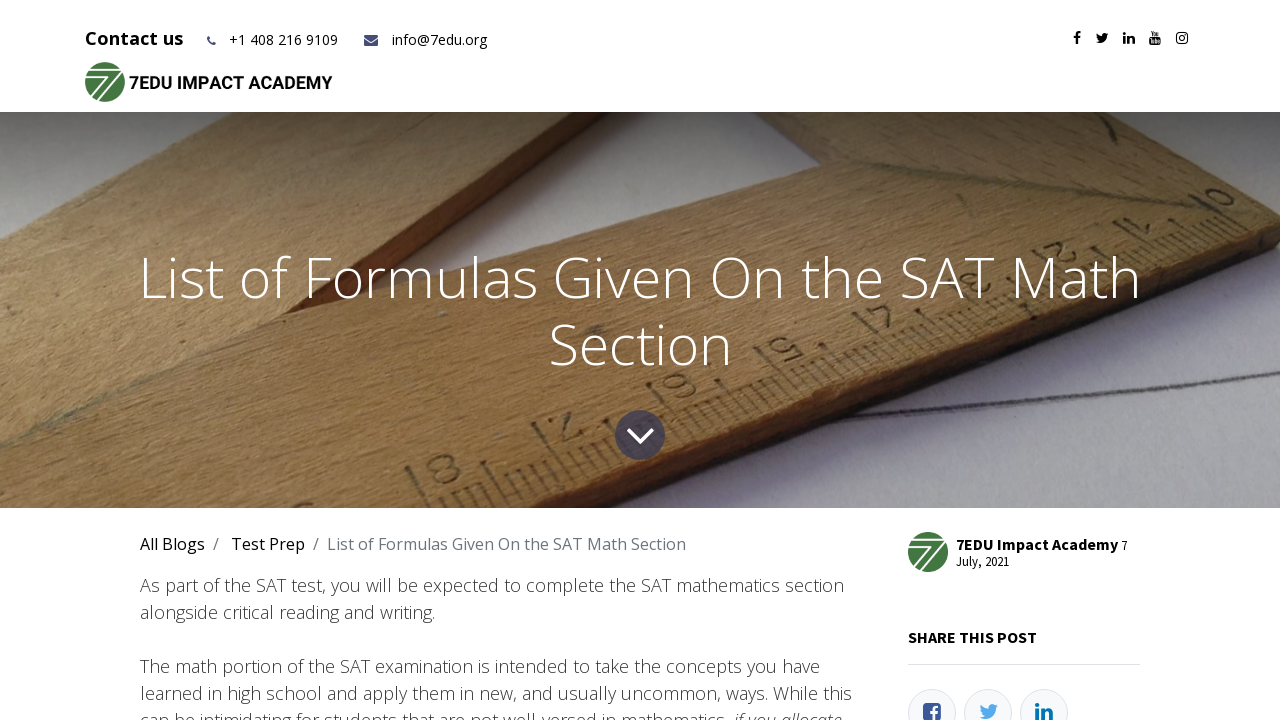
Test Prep (268, 544)
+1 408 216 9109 (283, 39)
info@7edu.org (424, 39)
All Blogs (172, 544)
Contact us (136, 38)
